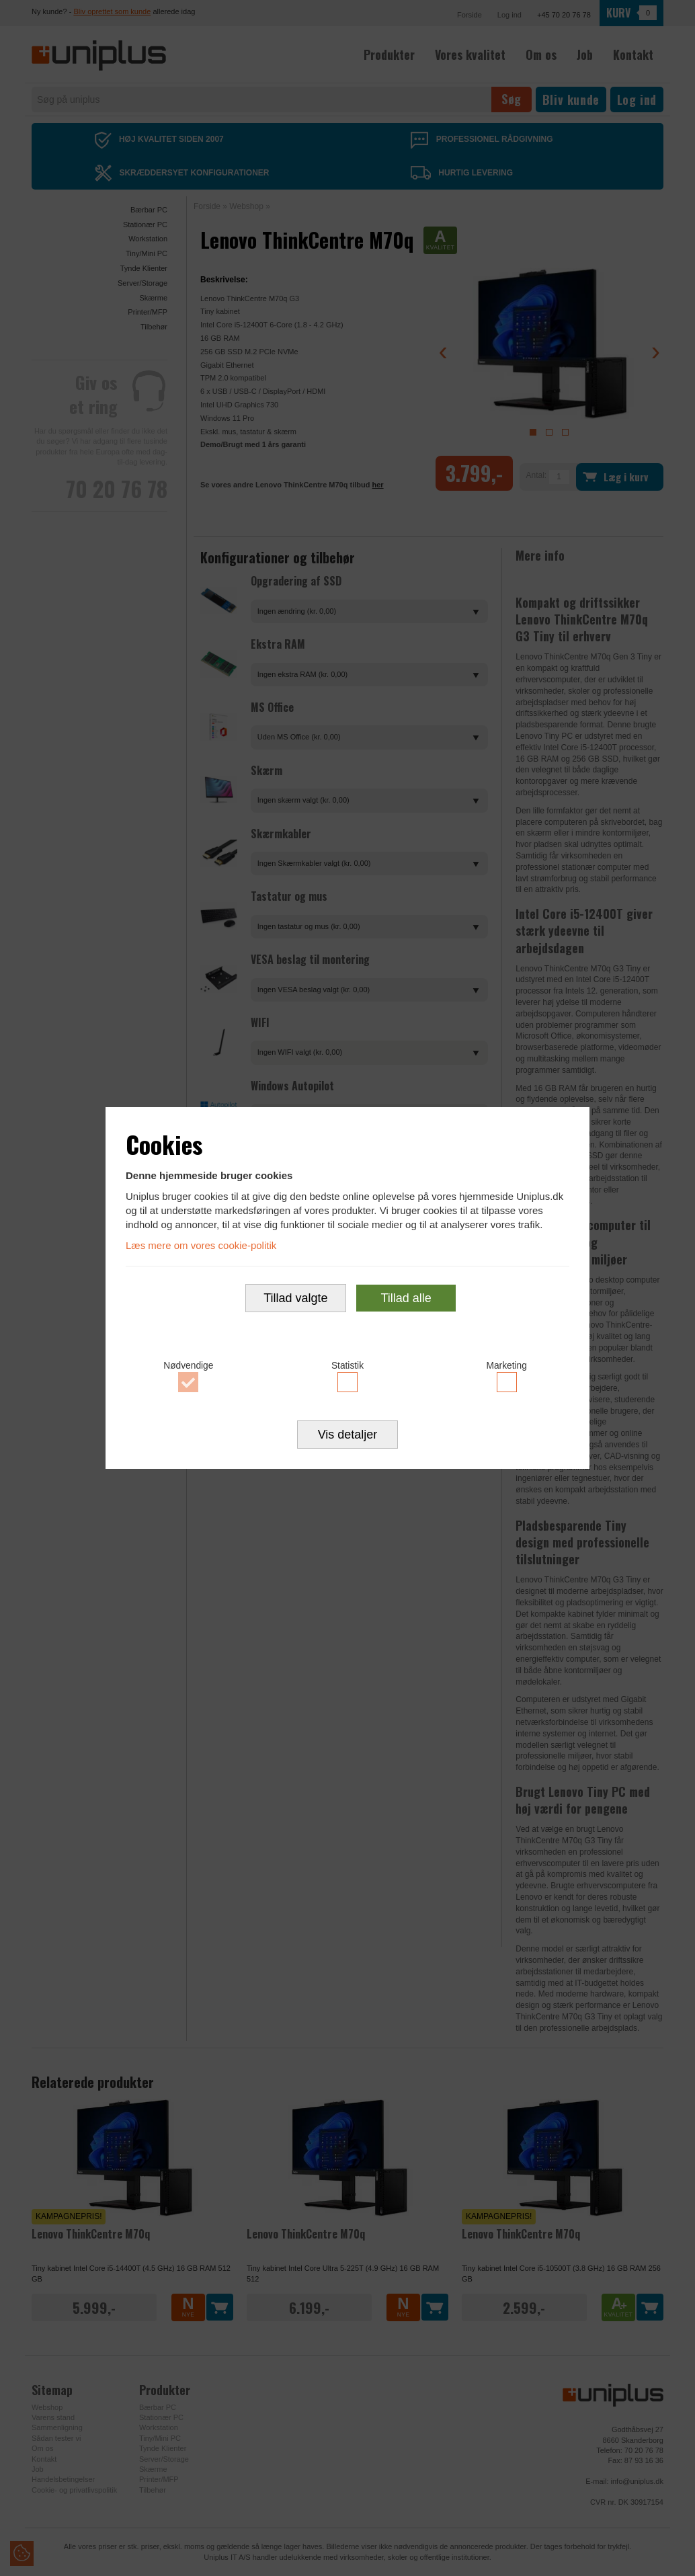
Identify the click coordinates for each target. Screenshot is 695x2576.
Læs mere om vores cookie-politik (201, 1239)
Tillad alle (405, 1301)
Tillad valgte (295, 1301)
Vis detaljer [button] (348, 1444)
